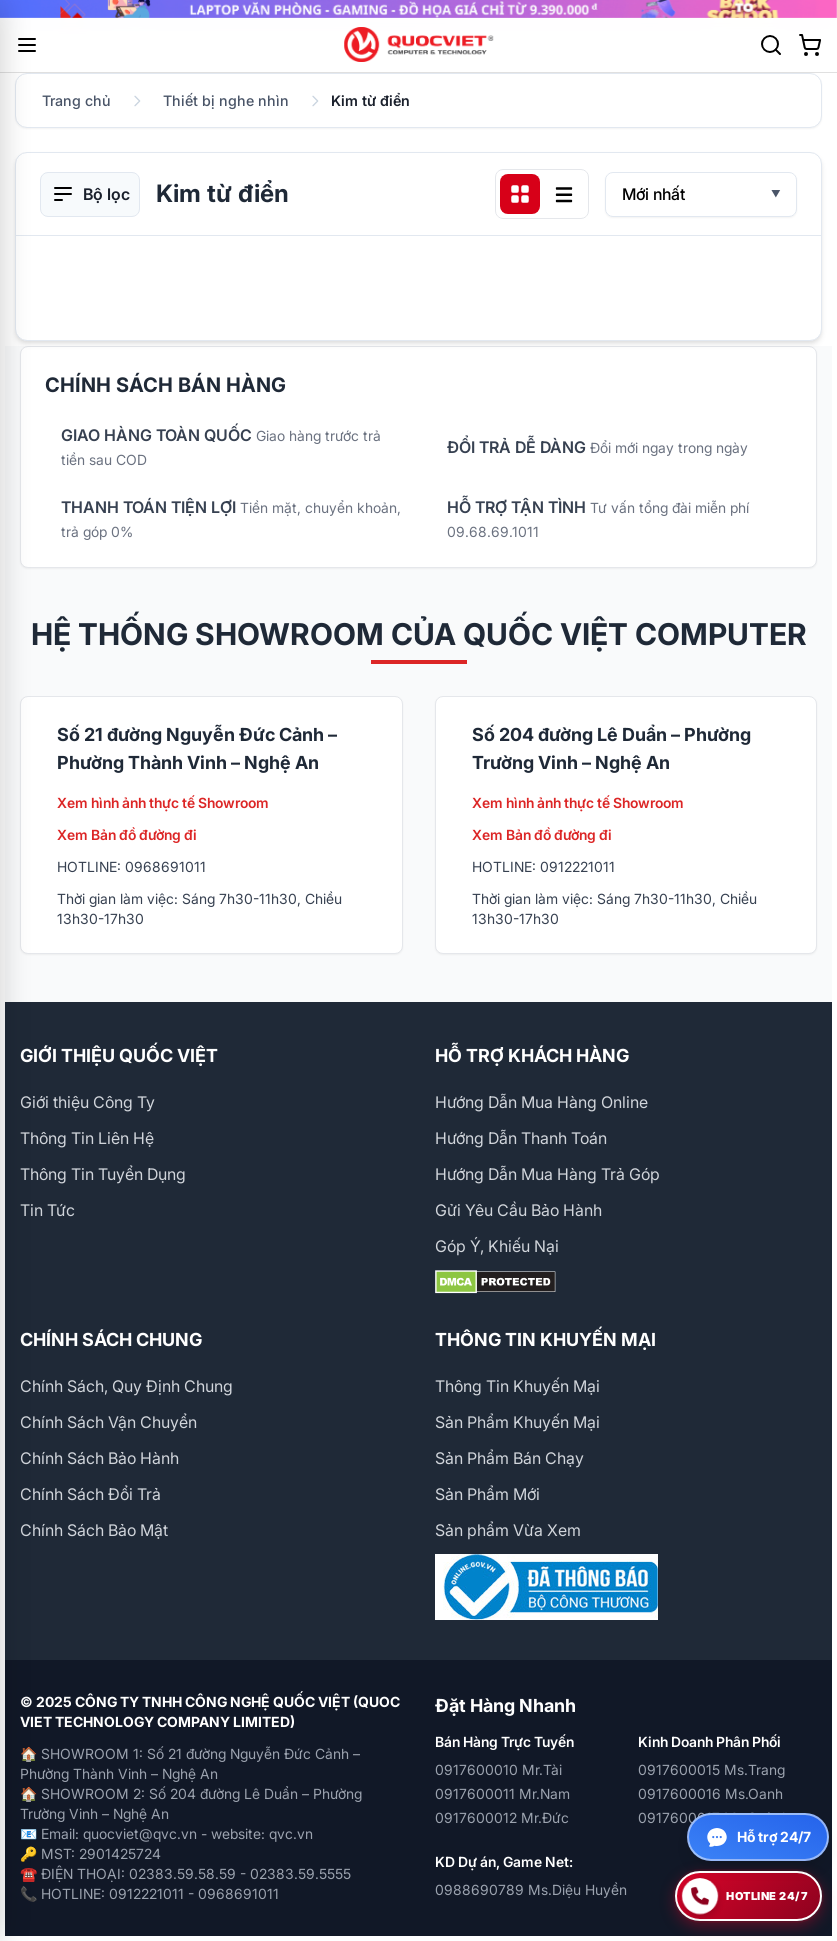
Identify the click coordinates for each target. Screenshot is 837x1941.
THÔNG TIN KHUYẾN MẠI (545, 1339)
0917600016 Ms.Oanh (710, 1793)
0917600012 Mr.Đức (502, 1817)
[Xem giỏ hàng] (810, 45)
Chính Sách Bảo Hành (99, 1458)
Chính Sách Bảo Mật (94, 1530)
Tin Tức (47, 1210)
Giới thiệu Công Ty (87, 1102)
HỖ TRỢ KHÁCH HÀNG (532, 1055)
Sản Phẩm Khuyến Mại (517, 1422)
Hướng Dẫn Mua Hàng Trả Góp (547, 1174)
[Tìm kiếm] (771, 45)
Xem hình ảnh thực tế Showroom (163, 802)
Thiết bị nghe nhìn (226, 100)
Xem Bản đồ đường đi (127, 834)
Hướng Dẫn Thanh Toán (521, 1138)
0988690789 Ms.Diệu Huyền (531, 1889)
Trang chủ (76, 100)
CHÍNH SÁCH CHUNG (111, 1339)
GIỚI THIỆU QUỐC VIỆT (119, 1055)
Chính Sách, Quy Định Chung (126, 1386)
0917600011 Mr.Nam (502, 1793)
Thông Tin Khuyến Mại (517, 1386)
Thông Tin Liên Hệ (87, 1138)
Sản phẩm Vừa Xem (508, 1530)
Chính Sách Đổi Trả (90, 1494)
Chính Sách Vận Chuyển (108, 1422)
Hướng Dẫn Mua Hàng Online (541, 1102)
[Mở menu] (27, 45)
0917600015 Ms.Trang (711, 1769)
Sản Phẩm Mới (487, 1494)
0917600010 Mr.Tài (498, 1769)
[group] (418, 9)
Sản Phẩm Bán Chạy (509, 1458)
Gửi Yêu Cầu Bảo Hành (518, 1210)
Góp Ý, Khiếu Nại (497, 1246)
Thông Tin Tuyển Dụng (103, 1174)
